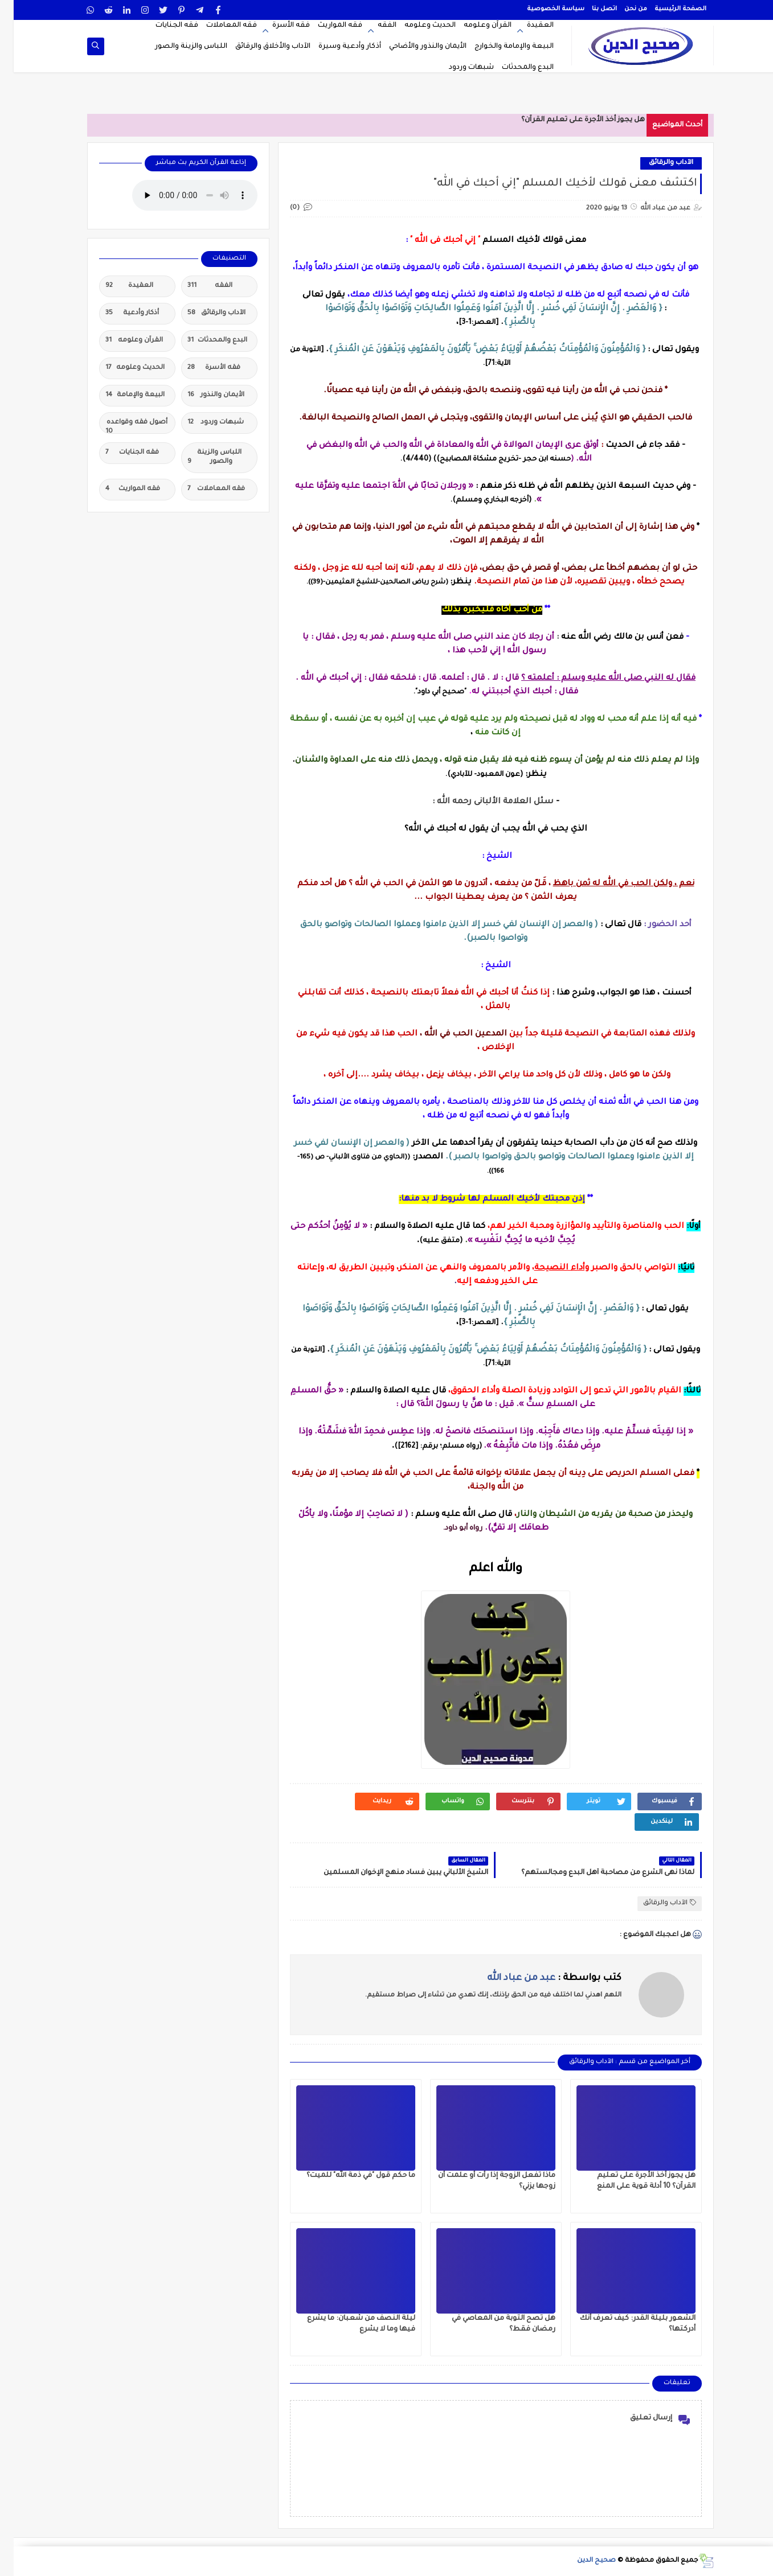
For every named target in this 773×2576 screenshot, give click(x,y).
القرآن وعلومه (474, 26)
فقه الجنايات (163, 26)
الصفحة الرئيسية (667, 9)
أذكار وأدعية (118, 313)
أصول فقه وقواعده (123, 426)
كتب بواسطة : (540, 1978)
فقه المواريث (326, 26)
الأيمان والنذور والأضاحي (414, 47)
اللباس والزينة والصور (177, 47)
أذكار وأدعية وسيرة (336, 47)
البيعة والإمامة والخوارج (500, 47)
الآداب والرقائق (657, 163)
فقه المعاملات (218, 26)
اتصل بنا (590, 9)
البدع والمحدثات (514, 68)
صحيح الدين (582, 2561)
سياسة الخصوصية (542, 9)
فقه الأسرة (277, 26)
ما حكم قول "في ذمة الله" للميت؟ (347, 2176)
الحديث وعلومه (416, 26)
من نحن (622, 9)
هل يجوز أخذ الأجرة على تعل (585, 120)
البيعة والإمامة (121, 395)
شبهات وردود (457, 68)
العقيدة (526, 26)
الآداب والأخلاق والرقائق (259, 47)
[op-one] (82, 46)
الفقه (373, 26)
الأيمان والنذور (202, 395)
